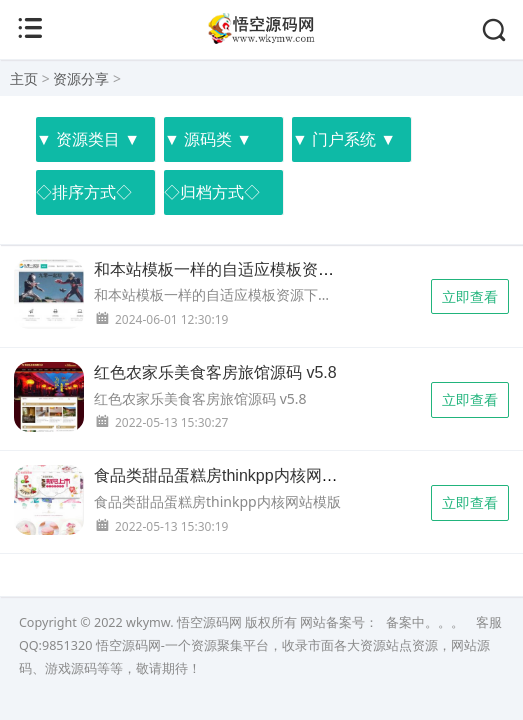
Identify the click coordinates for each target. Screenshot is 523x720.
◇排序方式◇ (84, 192)
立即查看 (470, 296)
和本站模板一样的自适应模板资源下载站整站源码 (270, 269)
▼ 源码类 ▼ (208, 139)
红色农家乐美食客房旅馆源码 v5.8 (215, 372)
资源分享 (81, 78)
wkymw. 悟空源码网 (184, 622)
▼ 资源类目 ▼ (88, 139)
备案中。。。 (425, 622)
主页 (24, 78)
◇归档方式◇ (212, 192)
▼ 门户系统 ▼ (344, 139)
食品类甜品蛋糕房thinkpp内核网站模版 (232, 475)
